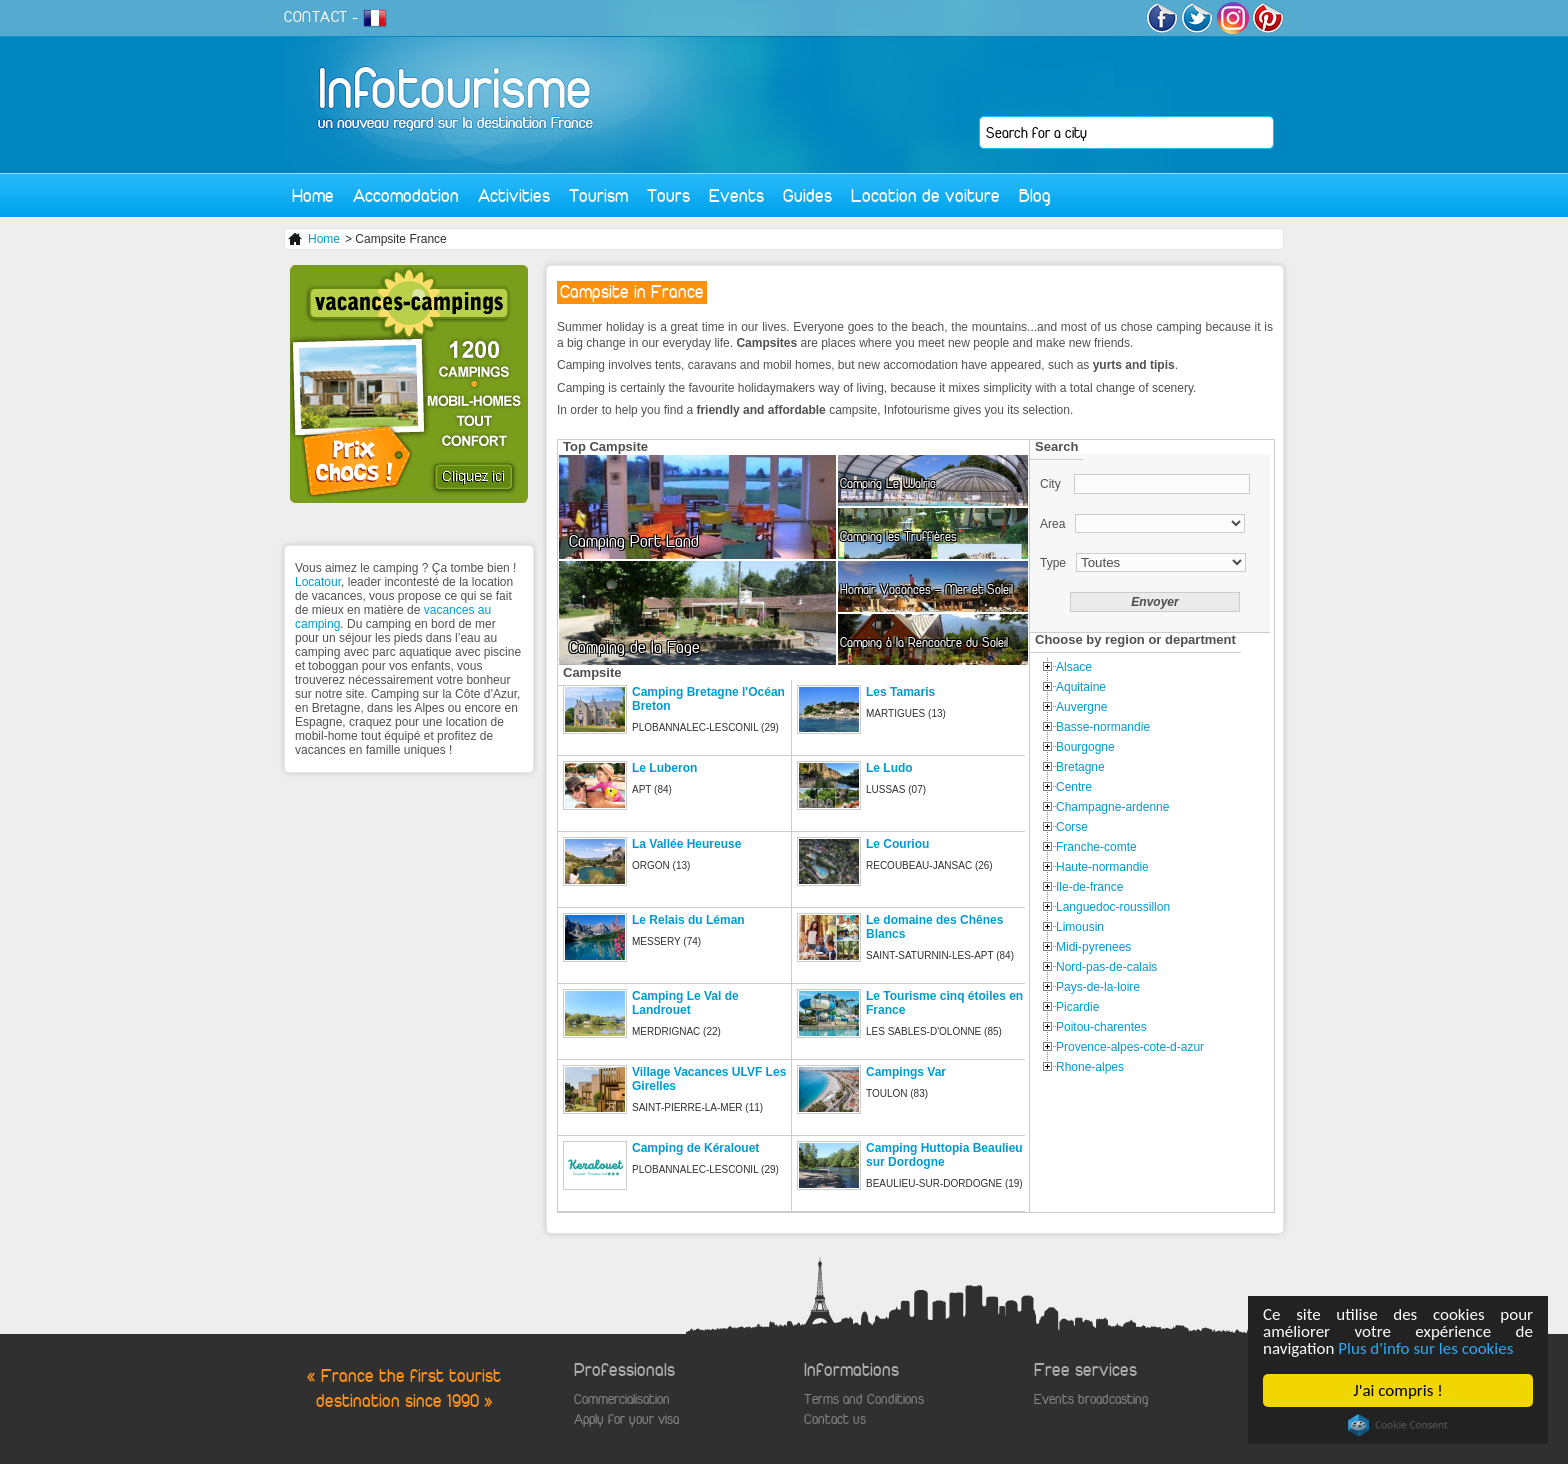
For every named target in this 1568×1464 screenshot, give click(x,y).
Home (313, 195)
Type (1053, 563)
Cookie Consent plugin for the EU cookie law (1398, 1425)
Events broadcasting (1091, 1399)
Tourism (598, 195)
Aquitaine (1081, 687)
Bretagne (1080, 767)
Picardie (1077, 1007)
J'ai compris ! (1397, 1390)
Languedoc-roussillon (1113, 907)
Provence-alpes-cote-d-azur (1130, 1047)
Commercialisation (622, 1399)
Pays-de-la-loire (1098, 987)
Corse (1072, 827)
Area (1052, 524)
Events (736, 195)
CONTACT (316, 17)
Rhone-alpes (1090, 1067)
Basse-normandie (1103, 727)
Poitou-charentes (1101, 1027)
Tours (668, 195)
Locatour (318, 582)
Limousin (1080, 927)
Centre (1074, 787)
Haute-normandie (1102, 867)
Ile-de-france (1089, 887)
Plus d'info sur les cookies (1425, 1348)
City (1052, 484)
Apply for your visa (626, 1419)
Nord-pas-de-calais (1106, 967)
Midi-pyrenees (1093, 947)
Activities (514, 195)
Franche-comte (1096, 847)
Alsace (1074, 667)
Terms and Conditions (864, 1399)
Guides (807, 195)
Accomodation (406, 195)
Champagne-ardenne (1112, 807)
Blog (1035, 195)
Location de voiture (925, 195)
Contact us (835, 1419)
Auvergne (1081, 707)
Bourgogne (1085, 747)
